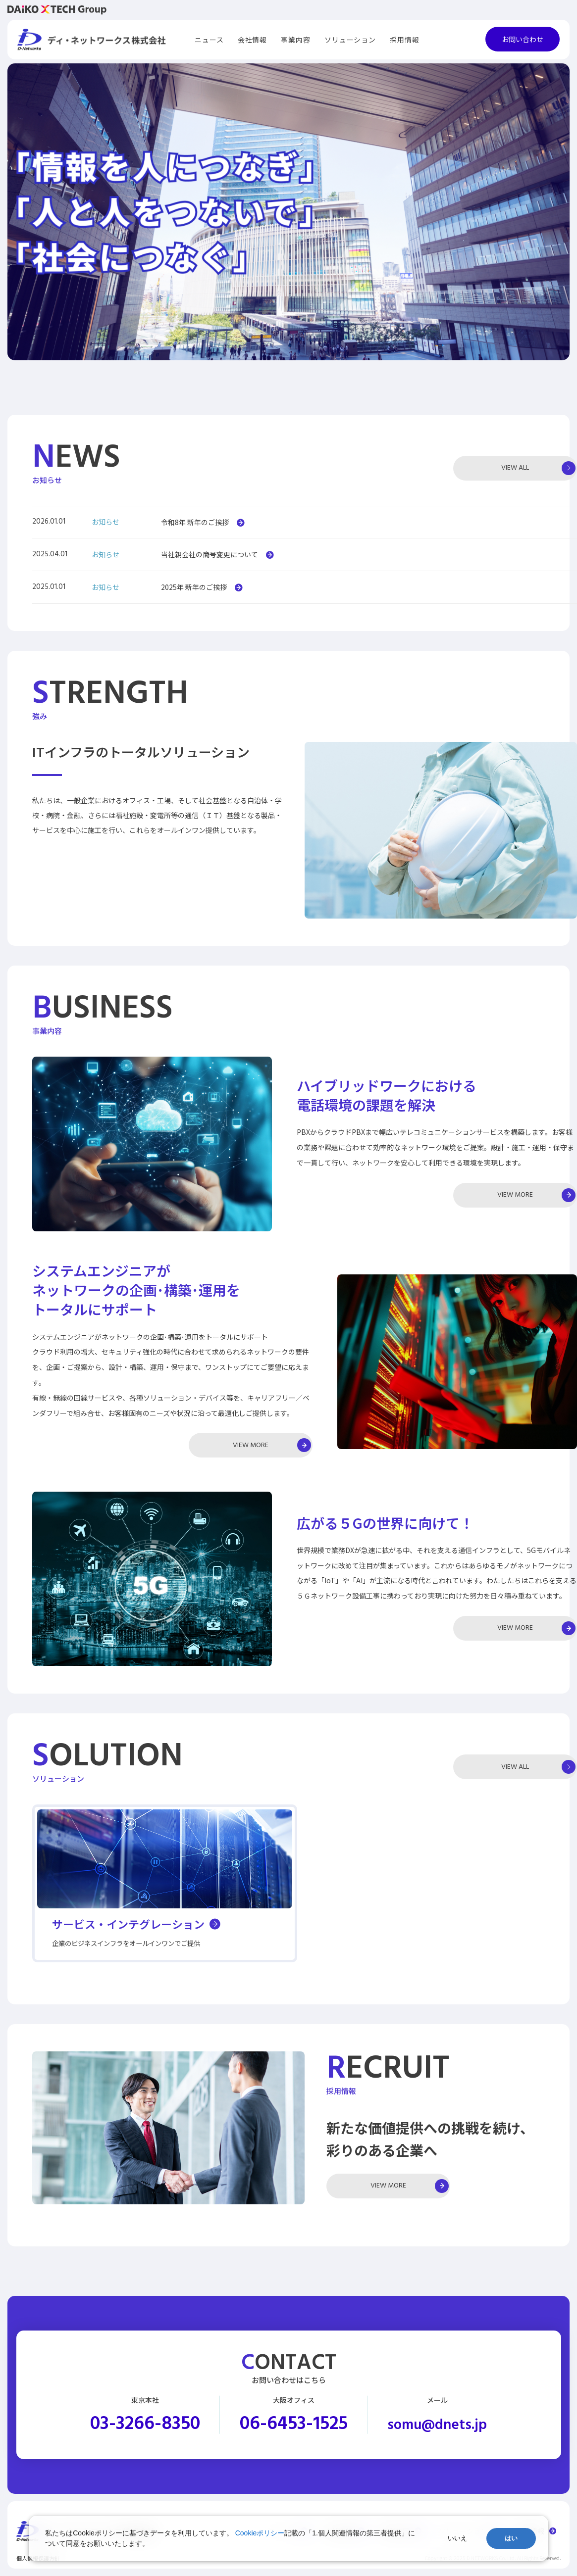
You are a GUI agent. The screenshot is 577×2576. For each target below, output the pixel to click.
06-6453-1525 (294, 2424)
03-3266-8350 (145, 2424)
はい (511, 2538)
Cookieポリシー (260, 2533)
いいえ (457, 2538)
